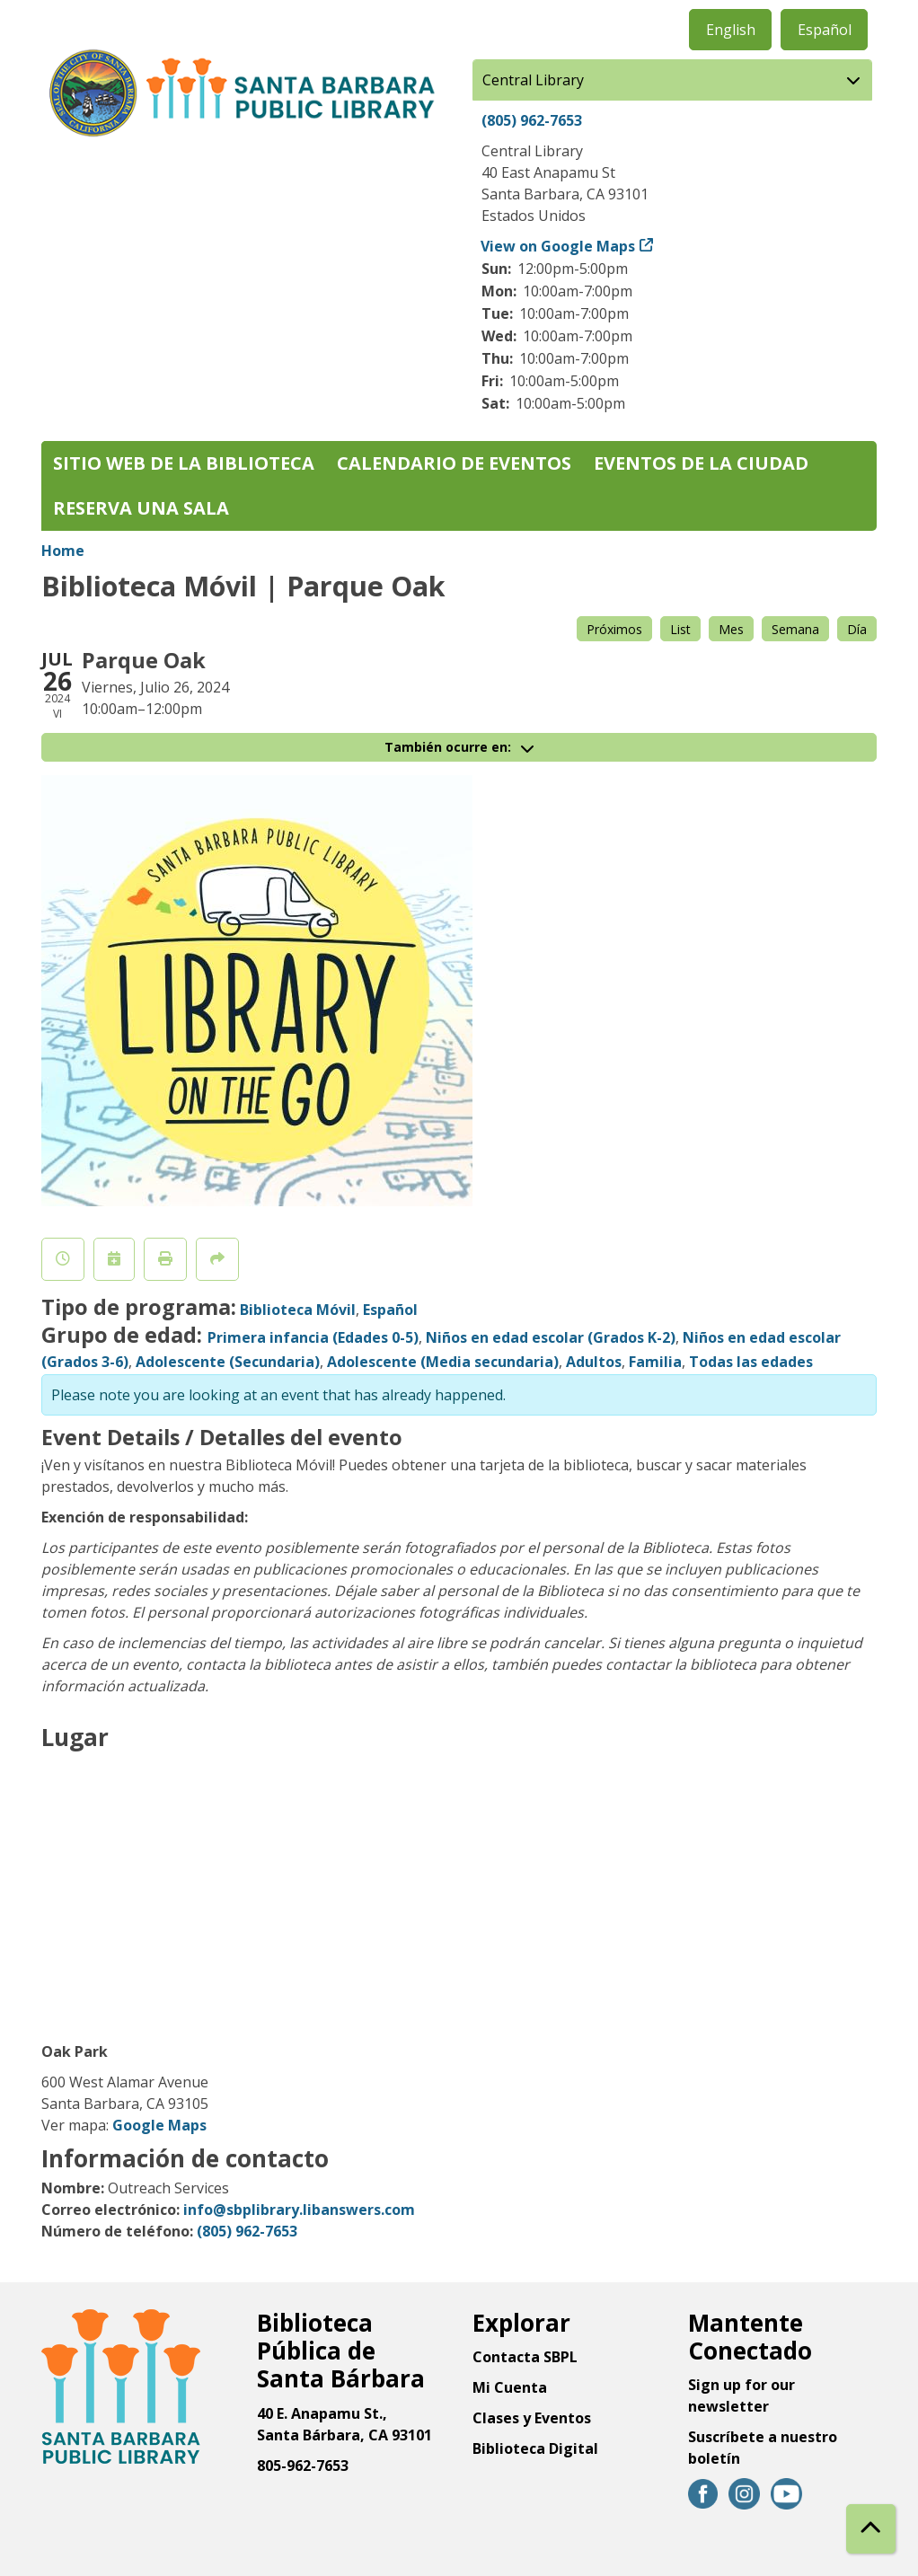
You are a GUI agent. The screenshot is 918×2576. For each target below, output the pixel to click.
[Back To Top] (871, 2529)
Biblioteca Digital (535, 2448)
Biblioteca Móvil (298, 1309)
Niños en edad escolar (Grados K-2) (550, 1337)
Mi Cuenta (509, 2387)
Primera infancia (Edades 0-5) (313, 1337)
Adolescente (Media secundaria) (443, 1362)
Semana (795, 629)
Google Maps (159, 2125)
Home (62, 550)
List (680, 629)
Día (857, 629)
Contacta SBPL (525, 2357)
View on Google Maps (558, 246)
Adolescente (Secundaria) (228, 1362)
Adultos (594, 1362)
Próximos (614, 629)
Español (825, 30)
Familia (655, 1362)
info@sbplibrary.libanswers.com (299, 2209)
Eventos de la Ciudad (701, 463)
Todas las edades (751, 1362)
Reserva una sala (141, 508)
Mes (731, 629)
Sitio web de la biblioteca (183, 463)
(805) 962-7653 (531, 120)
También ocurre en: (459, 746)
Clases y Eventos (531, 2418)
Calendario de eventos (454, 463)
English (730, 30)
